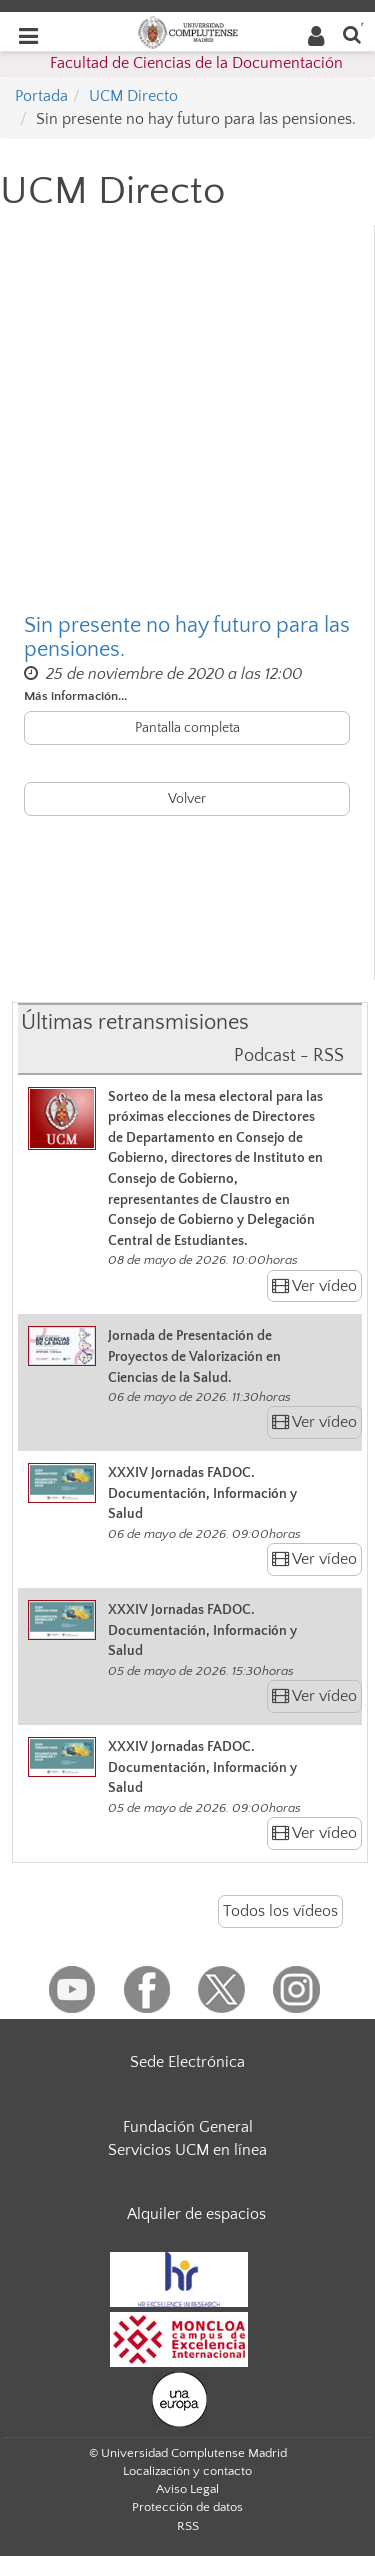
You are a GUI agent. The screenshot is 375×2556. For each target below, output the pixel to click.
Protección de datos (187, 2507)
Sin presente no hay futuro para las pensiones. (187, 638)
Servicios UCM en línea (187, 2150)
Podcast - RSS (289, 1056)
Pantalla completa (187, 728)
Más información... (75, 696)
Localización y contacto (187, 2471)
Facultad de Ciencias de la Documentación (196, 63)
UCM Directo (133, 96)
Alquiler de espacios (196, 2214)
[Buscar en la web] (352, 33)
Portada (41, 96)
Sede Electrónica (187, 2062)
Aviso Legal (187, 2489)
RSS (188, 2526)
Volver (187, 799)
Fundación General (188, 2127)
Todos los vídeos (280, 1911)
